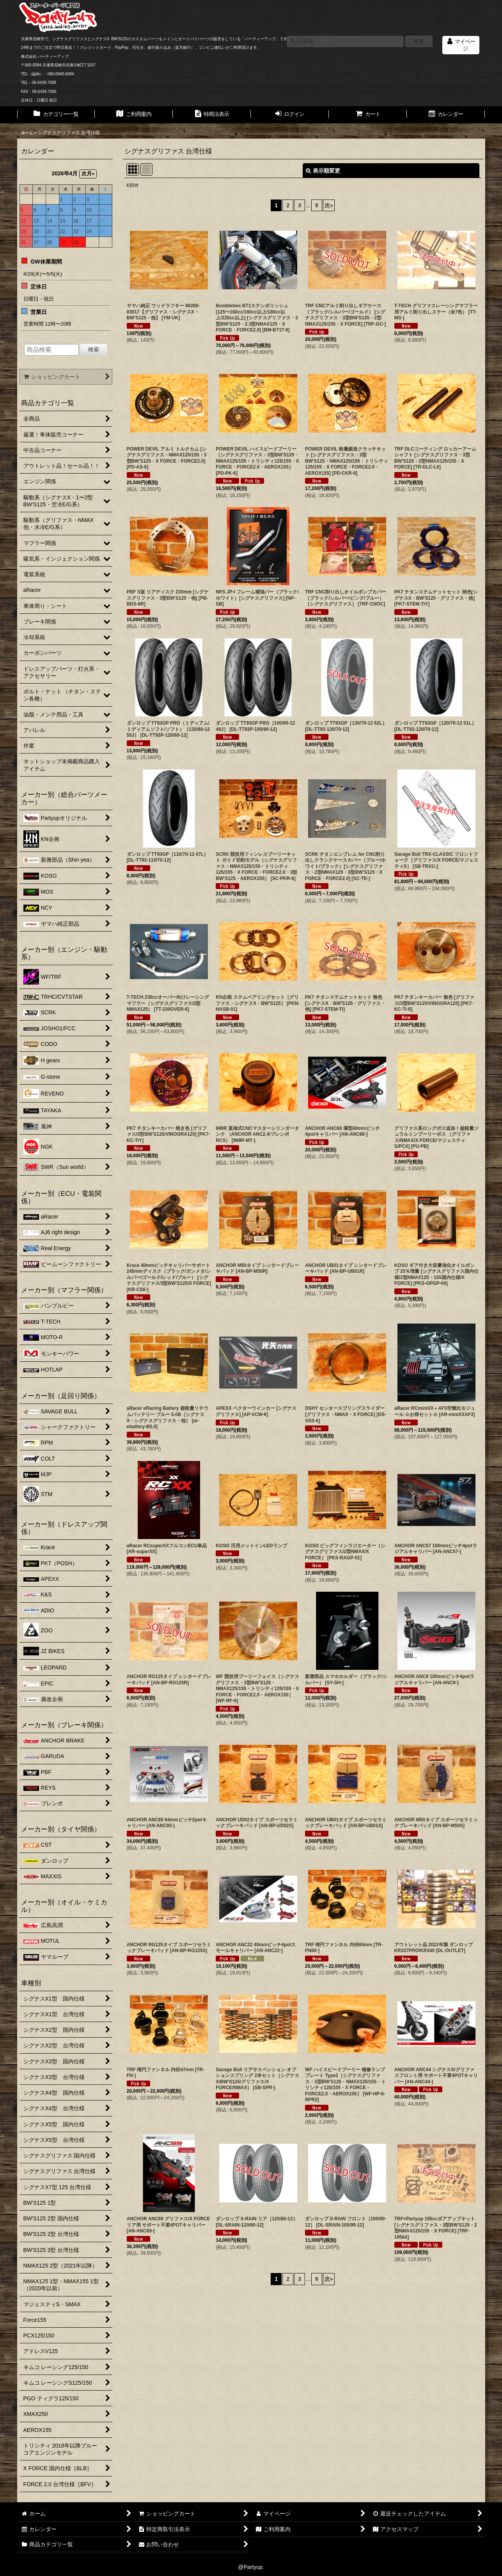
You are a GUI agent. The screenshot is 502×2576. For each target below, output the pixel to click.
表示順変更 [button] (323, 170)
